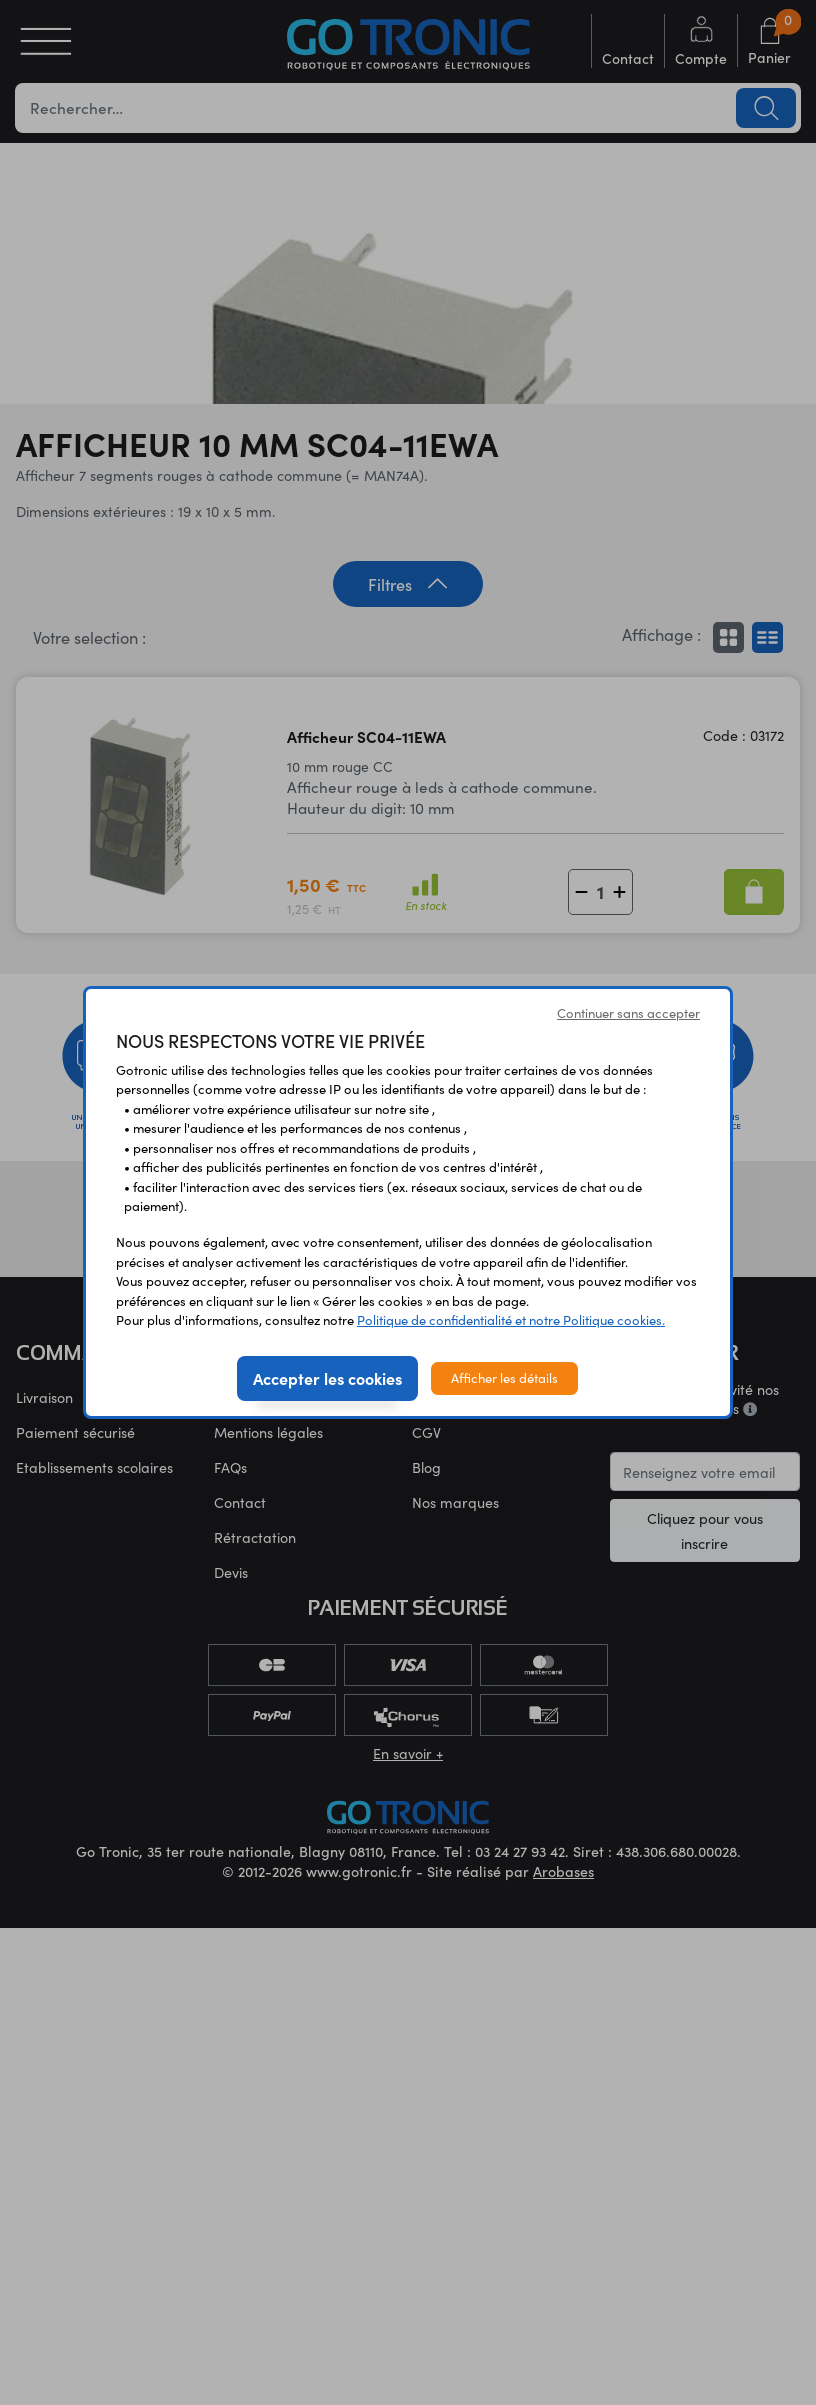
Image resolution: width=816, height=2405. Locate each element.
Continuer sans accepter (628, 1013)
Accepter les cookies (327, 1378)
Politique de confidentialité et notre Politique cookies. (511, 1320)
